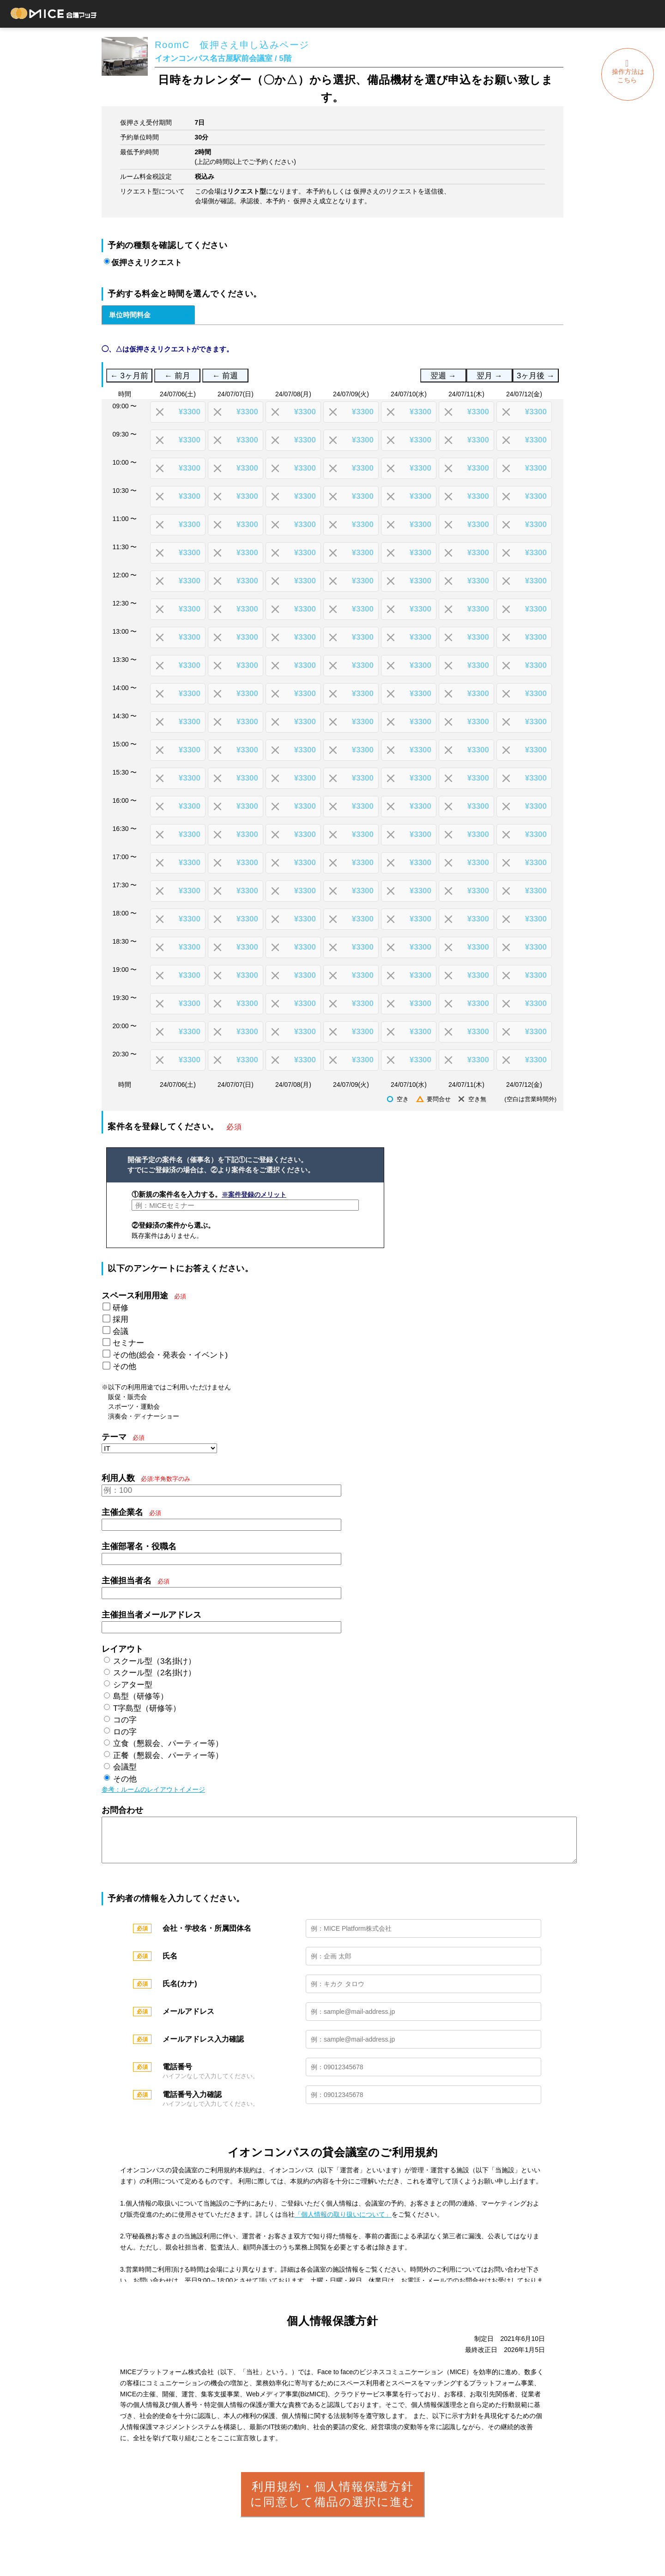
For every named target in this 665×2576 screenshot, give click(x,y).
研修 (120, 1307)
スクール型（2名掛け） (154, 1672)
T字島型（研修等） (147, 1708)
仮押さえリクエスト (146, 262)
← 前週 (225, 375)
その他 (124, 1366)
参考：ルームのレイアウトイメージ (153, 1789)
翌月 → (489, 375)
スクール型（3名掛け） (154, 1661)
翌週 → (443, 375)
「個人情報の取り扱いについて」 (343, 2223)
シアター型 (132, 1684)
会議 (120, 1331)
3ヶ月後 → (536, 375)
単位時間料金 (130, 315)
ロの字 (125, 1731)
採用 (120, 1319)
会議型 (125, 1767)
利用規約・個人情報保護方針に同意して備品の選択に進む (332, 2503)
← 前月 (177, 375)
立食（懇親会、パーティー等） (168, 1743)
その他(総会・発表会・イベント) (170, 1355)
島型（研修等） (140, 1696)
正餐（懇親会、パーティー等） (168, 1755)
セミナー (128, 1343)
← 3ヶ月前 (129, 375)
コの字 (125, 1719)
